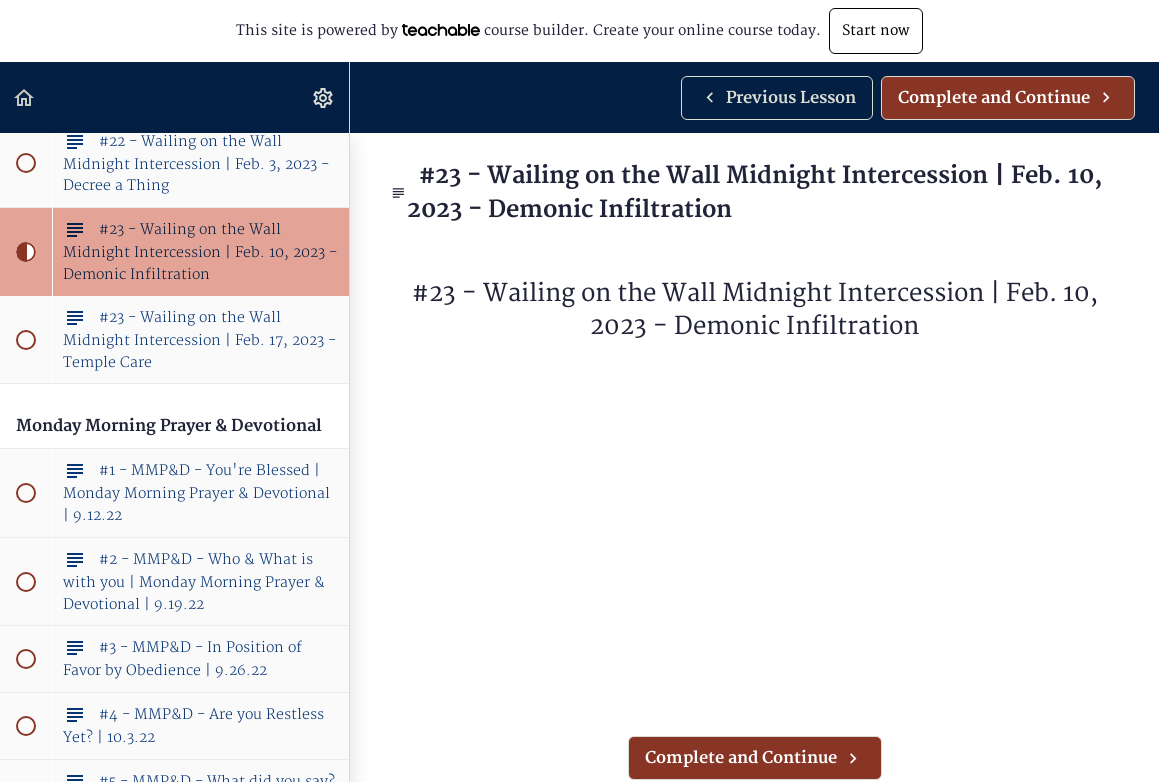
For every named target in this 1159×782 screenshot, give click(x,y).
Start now (876, 30)
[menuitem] (324, 97)
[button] (25, 97)
